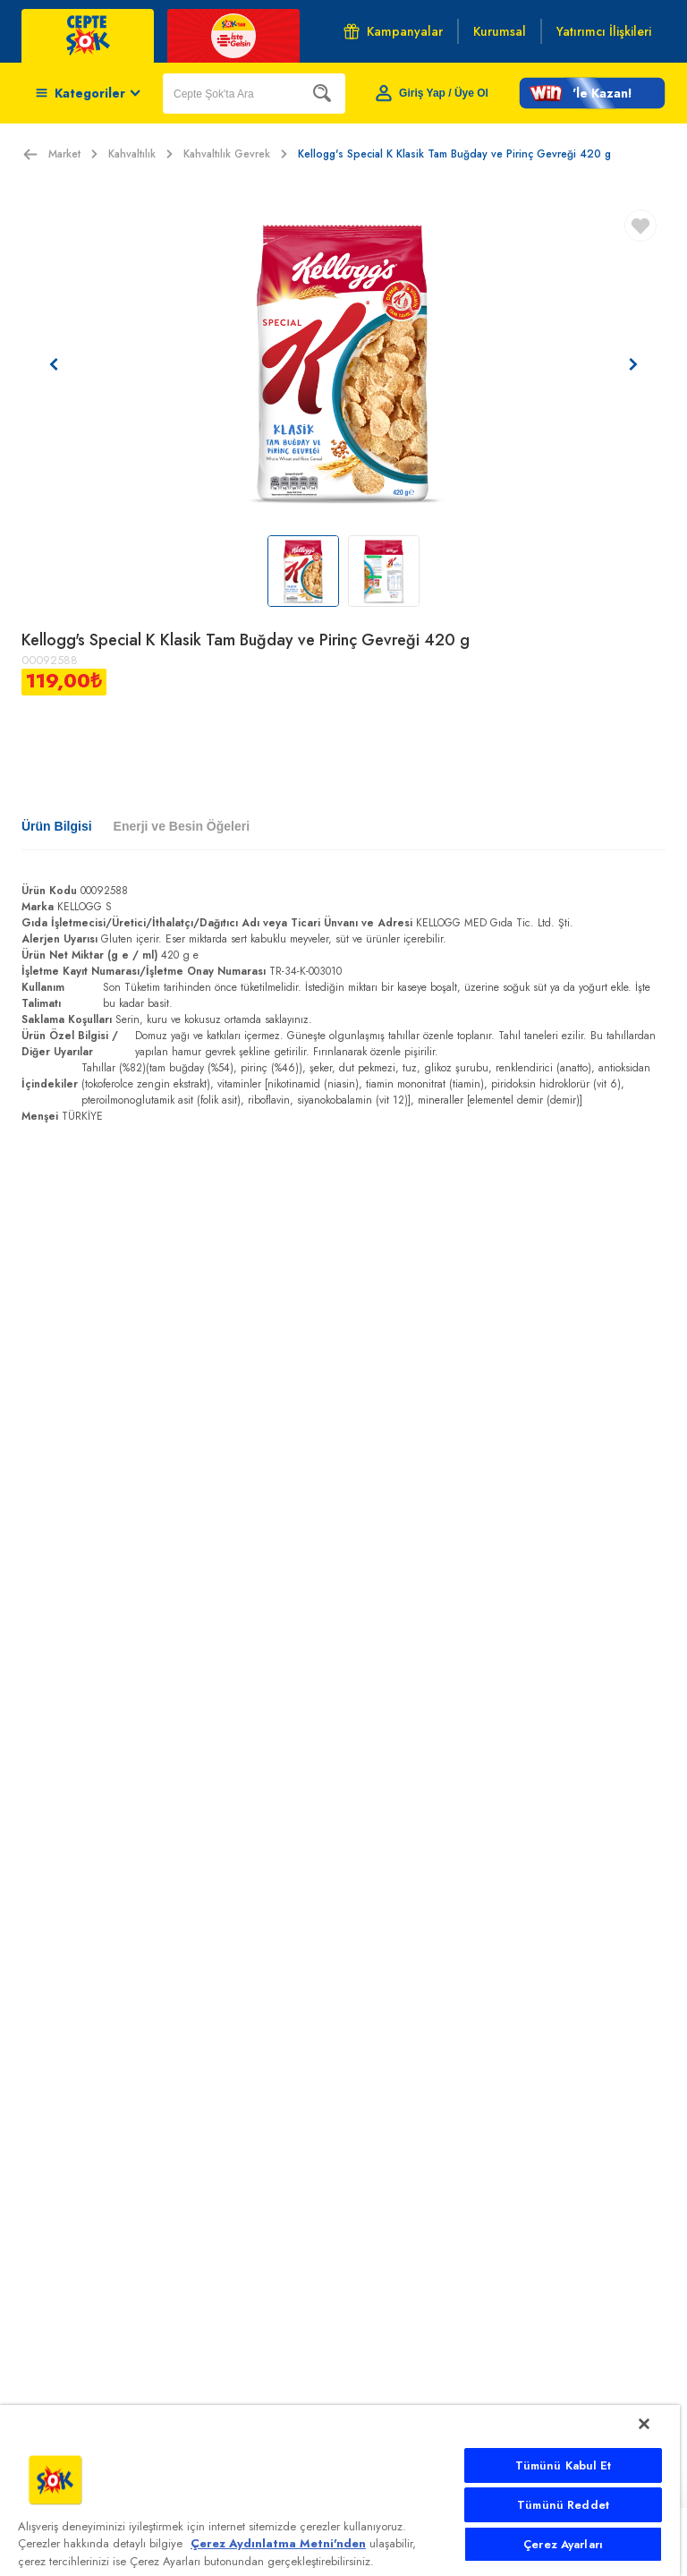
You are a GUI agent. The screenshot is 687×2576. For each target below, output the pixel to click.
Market (73, 154)
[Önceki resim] (53, 364)
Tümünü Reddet (563, 2504)
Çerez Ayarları (563, 2544)
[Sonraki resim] (633, 364)
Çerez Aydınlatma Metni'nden (278, 2543)
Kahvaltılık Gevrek (235, 154)
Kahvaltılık (140, 154)
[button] (592, 93)
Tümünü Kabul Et (563, 2465)
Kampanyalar (393, 31)
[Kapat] (644, 2423)
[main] (340, 2490)
